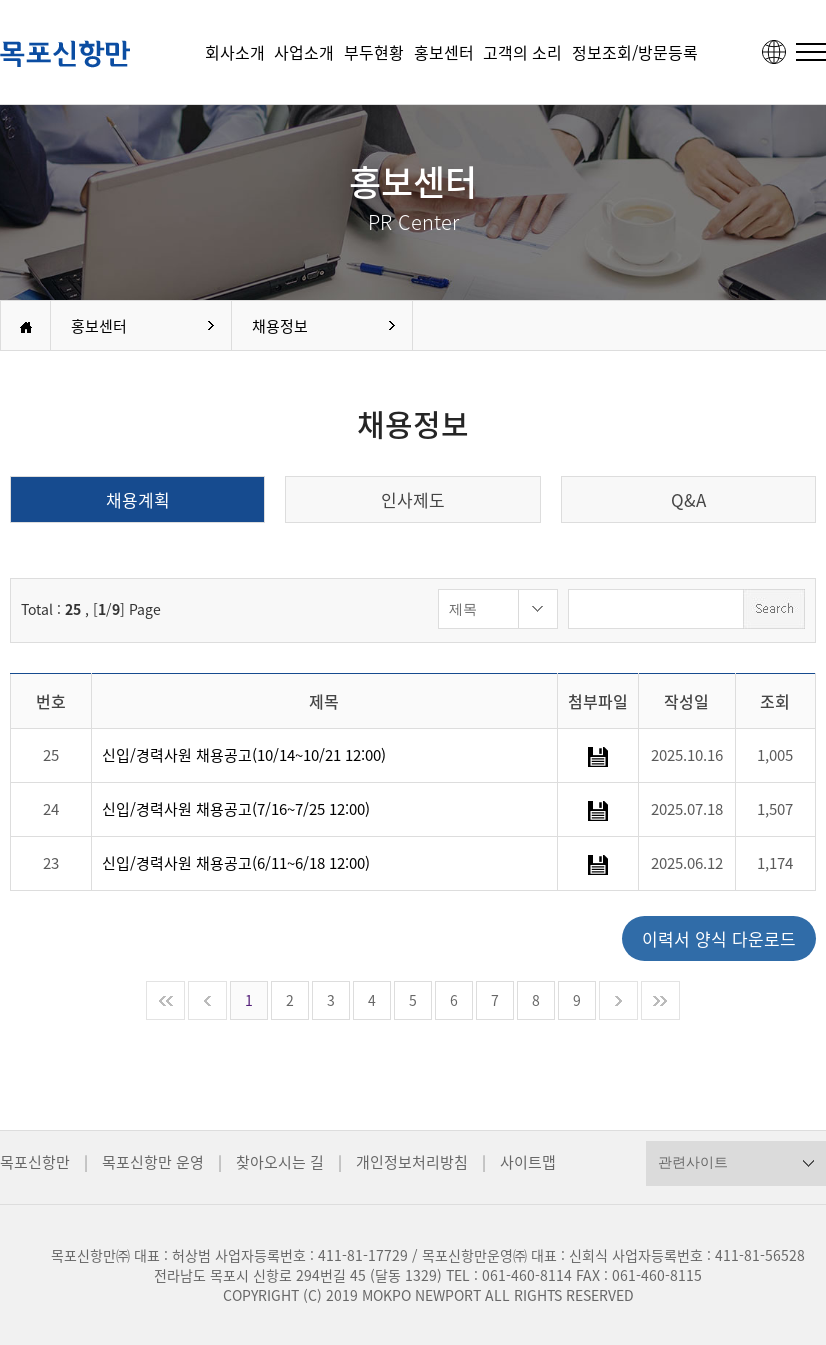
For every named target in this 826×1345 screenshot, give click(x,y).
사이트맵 (528, 1162)
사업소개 (304, 52)
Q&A (688, 499)
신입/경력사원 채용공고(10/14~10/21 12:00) (244, 755)
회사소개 (235, 52)
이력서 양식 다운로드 (719, 938)
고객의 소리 (522, 52)
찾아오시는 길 (280, 1162)
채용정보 (280, 326)
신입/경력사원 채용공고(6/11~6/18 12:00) (236, 863)
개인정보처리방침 (412, 1162)
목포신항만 (35, 1162)
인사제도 (413, 499)
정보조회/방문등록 (635, 52)
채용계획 (138, 499)
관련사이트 (693, 1162)
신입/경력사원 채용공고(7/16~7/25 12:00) (236, 809)
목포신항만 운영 (153, 1162)
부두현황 (374, 52)
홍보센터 (444, 52)
